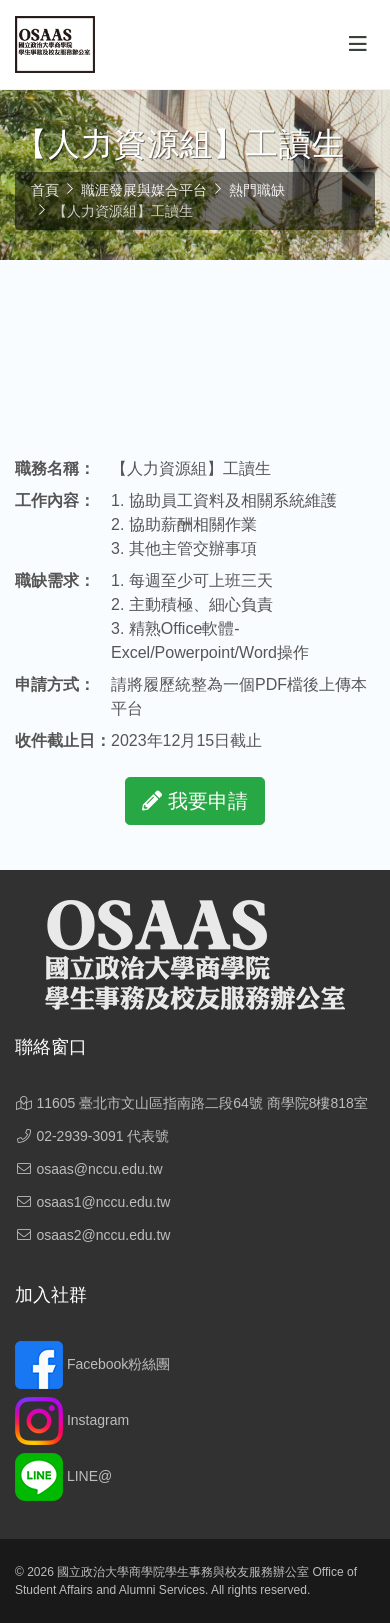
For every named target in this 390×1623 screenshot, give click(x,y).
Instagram (72, 1420)
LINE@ (63, 1476)
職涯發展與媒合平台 (144, 190)
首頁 (45, 190)
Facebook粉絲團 (92, 1364)
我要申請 (195, 801)
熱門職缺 (257, 190)
